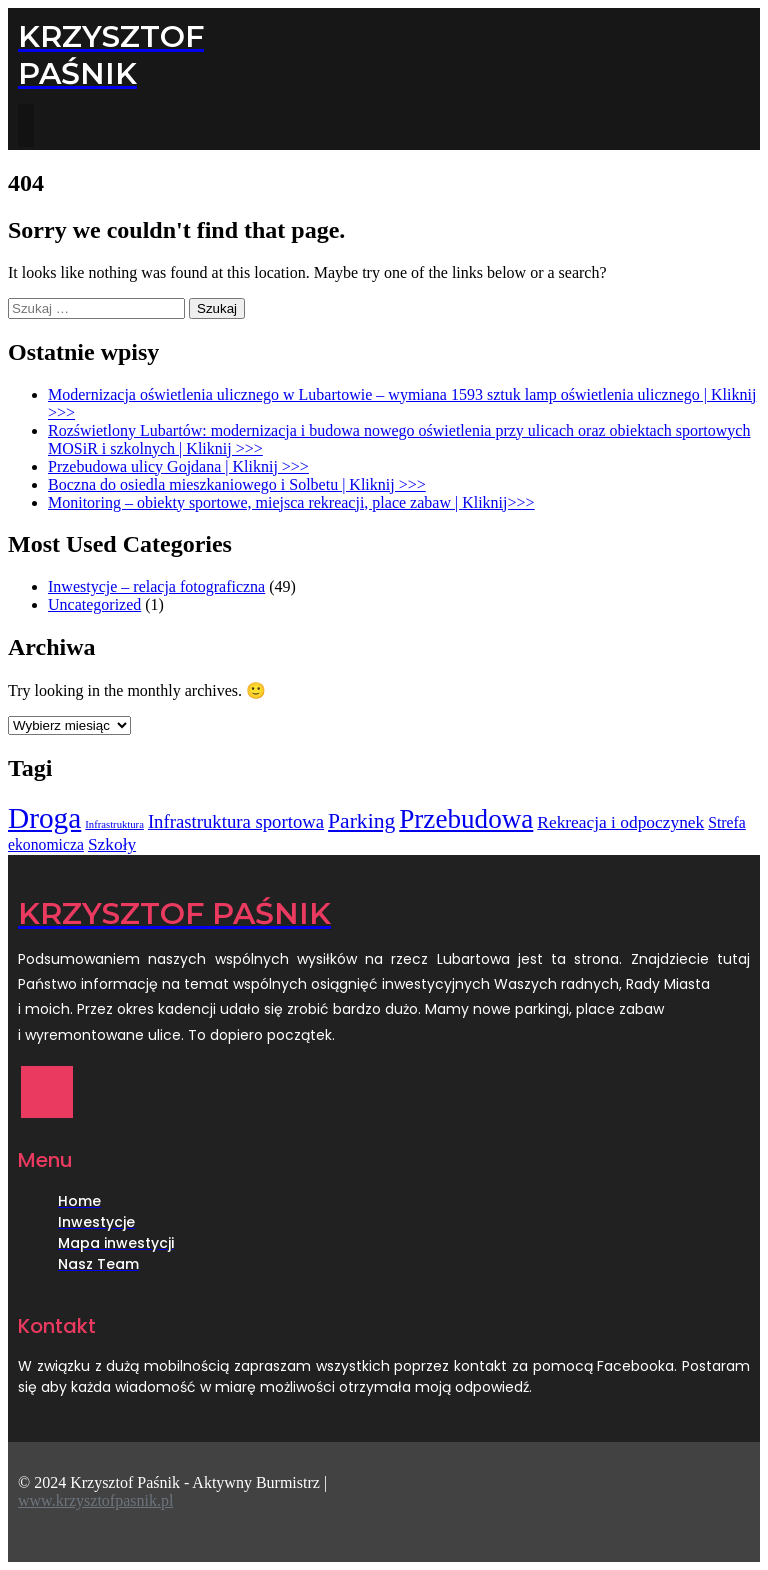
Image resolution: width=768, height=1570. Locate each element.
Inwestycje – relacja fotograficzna (156, 586)
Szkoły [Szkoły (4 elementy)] (112, 844)
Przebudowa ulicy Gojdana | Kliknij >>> (178, 466)
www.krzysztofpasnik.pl (95, 1500)
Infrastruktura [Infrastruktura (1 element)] (114, 824)
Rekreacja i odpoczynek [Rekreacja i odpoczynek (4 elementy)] (620, 822)
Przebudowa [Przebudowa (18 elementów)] (466, 819)
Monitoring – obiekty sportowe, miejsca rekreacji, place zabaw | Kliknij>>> (291, 502)
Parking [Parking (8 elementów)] (361, 821)
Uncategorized (94, 604)
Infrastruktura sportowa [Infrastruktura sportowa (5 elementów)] (236, 821)
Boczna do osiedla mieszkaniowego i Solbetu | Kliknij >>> (237, 484)
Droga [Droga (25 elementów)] (44, 818)
